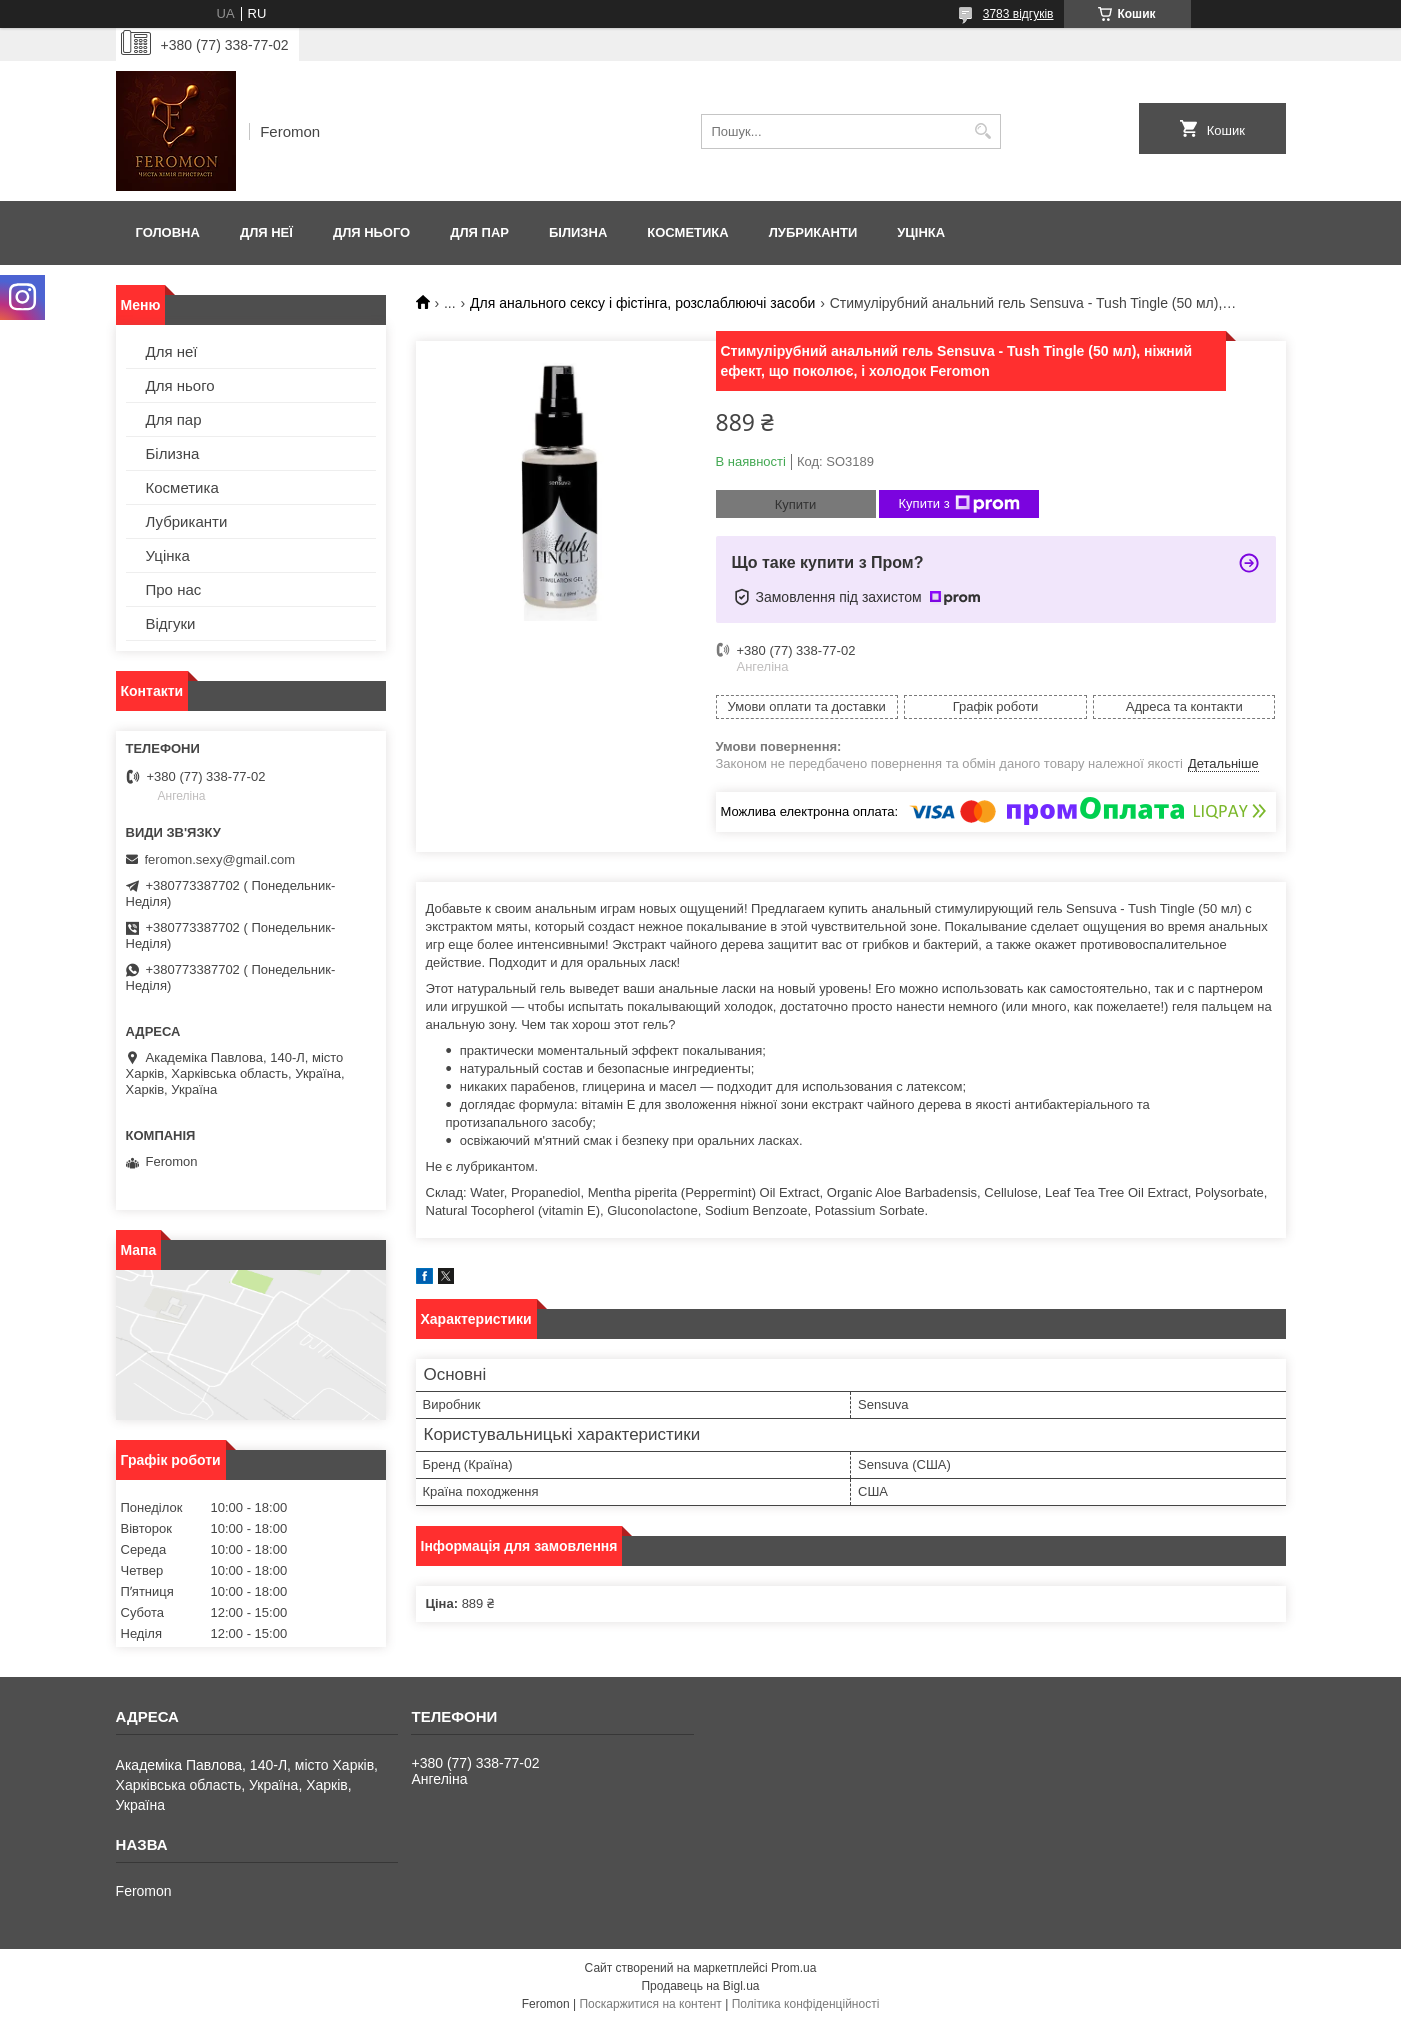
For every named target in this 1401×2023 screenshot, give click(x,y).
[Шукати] (983, 131)
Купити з (959, 504)
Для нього (371, 232)
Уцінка (921, 232)
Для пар (479, 232)
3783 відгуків (1018, 14)
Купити (796, 504)
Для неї (266, 232)
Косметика (687, 232)
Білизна (578, 232)
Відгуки (171, 623)
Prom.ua (793, 1968)
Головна (168, 232)
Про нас (174, 589)
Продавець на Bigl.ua (700, 1986)
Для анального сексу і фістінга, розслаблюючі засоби (642, 303)
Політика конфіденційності (806, 2004)
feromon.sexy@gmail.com (220, 859)
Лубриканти (813, 232)
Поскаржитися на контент (650, 2004)
